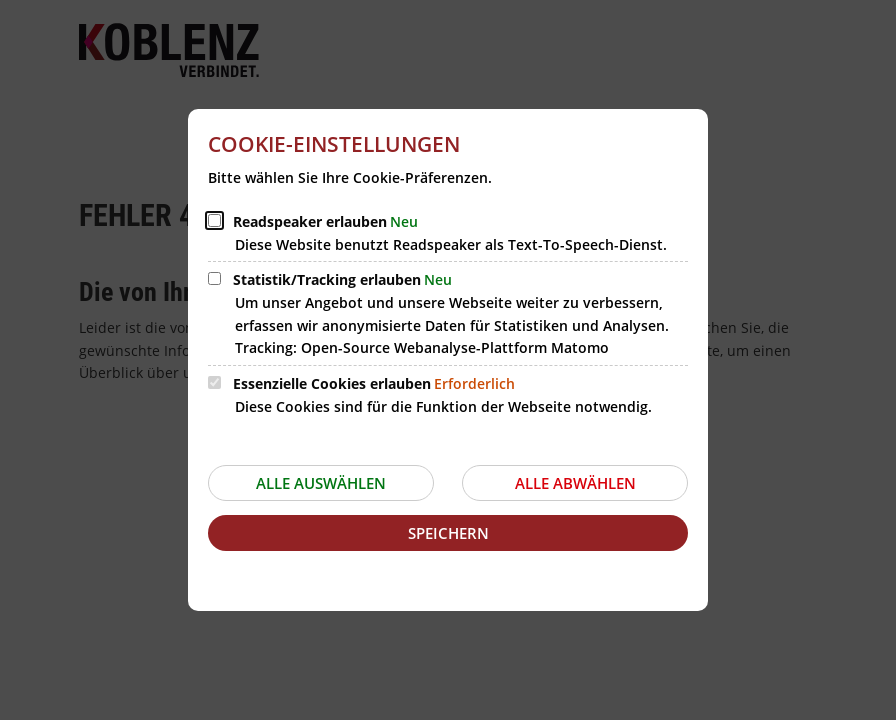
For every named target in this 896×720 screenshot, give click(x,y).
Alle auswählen (321, 483)
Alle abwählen (575, 483)
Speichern (448, 533)
